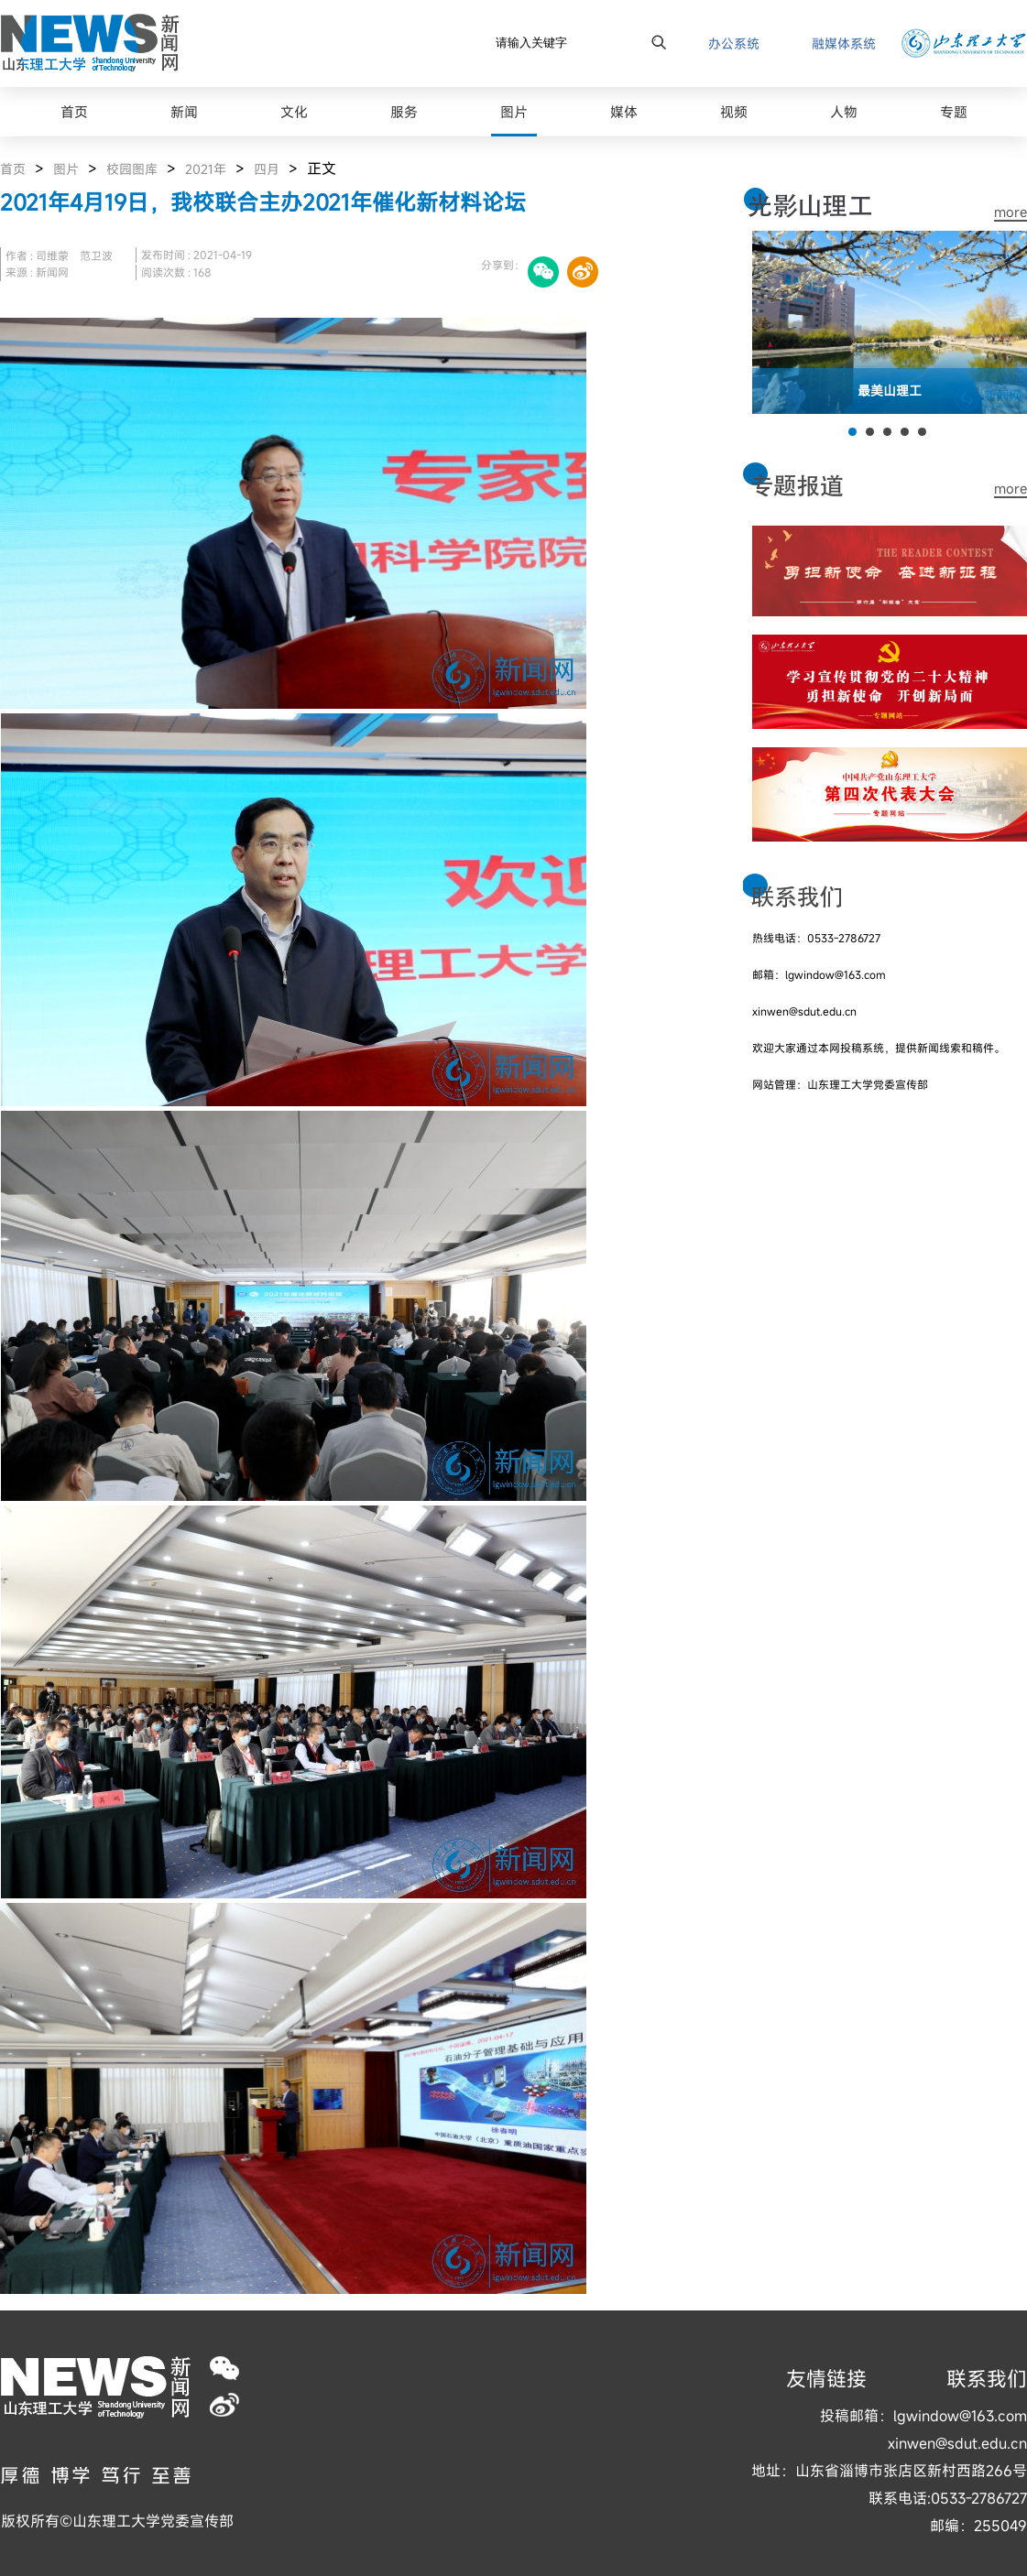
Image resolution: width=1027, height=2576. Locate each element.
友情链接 (826, 2378)
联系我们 (986, 2378)
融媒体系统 (844, 43)
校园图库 (132, 169)
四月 (266, 169)
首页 (13, 169)
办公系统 (733, 43)
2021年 (205, 169)
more (1010, 212)
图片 (66, 169)
